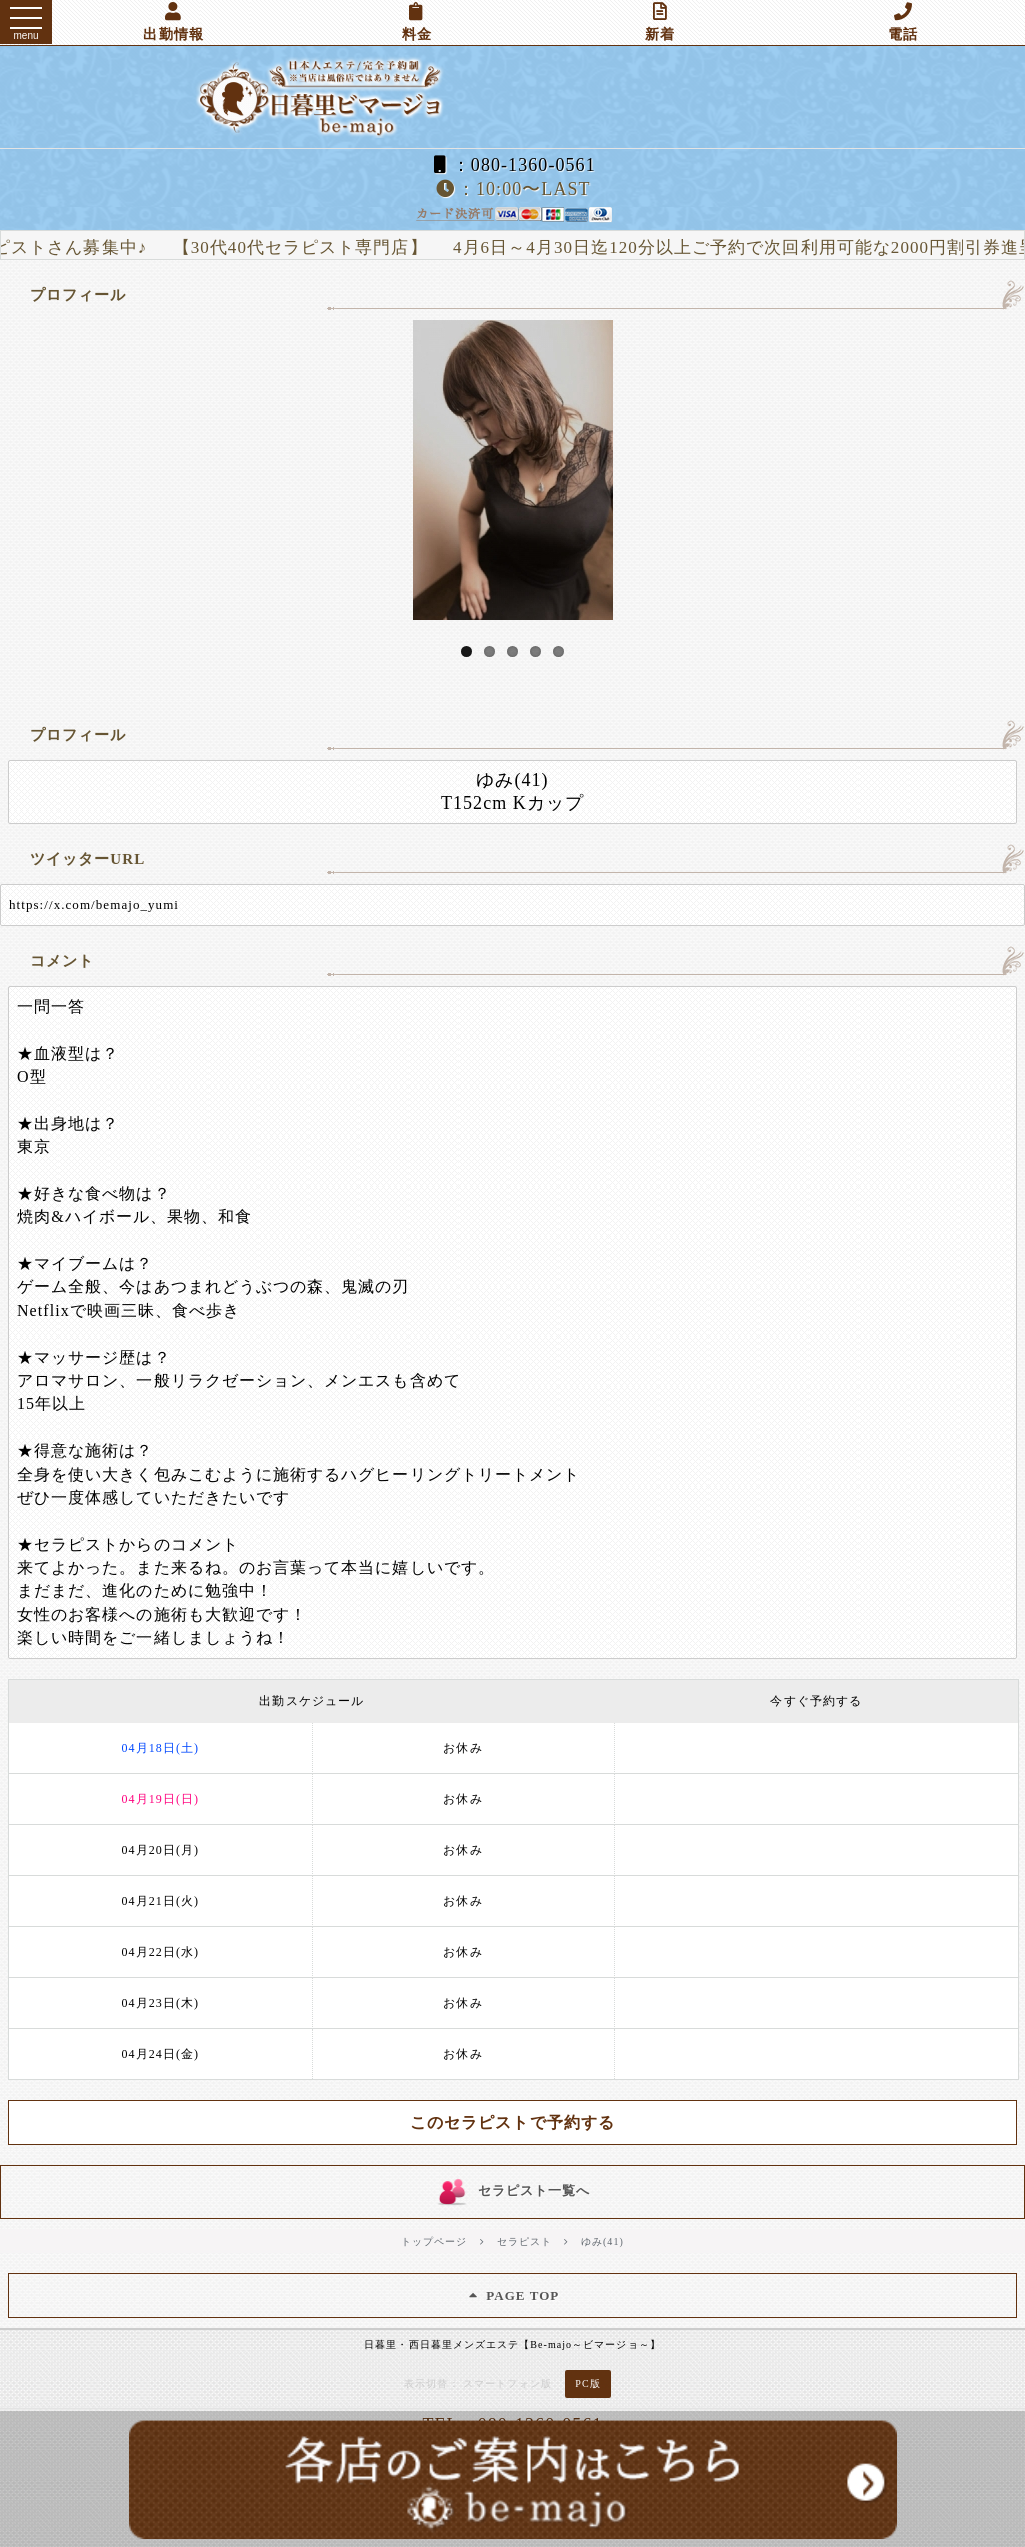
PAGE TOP (513, 2295)
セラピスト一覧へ (512, 2191)
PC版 (587, 2383)
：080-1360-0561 (512, 165)
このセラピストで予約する (512, 2122)
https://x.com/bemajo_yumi (94, 904)
